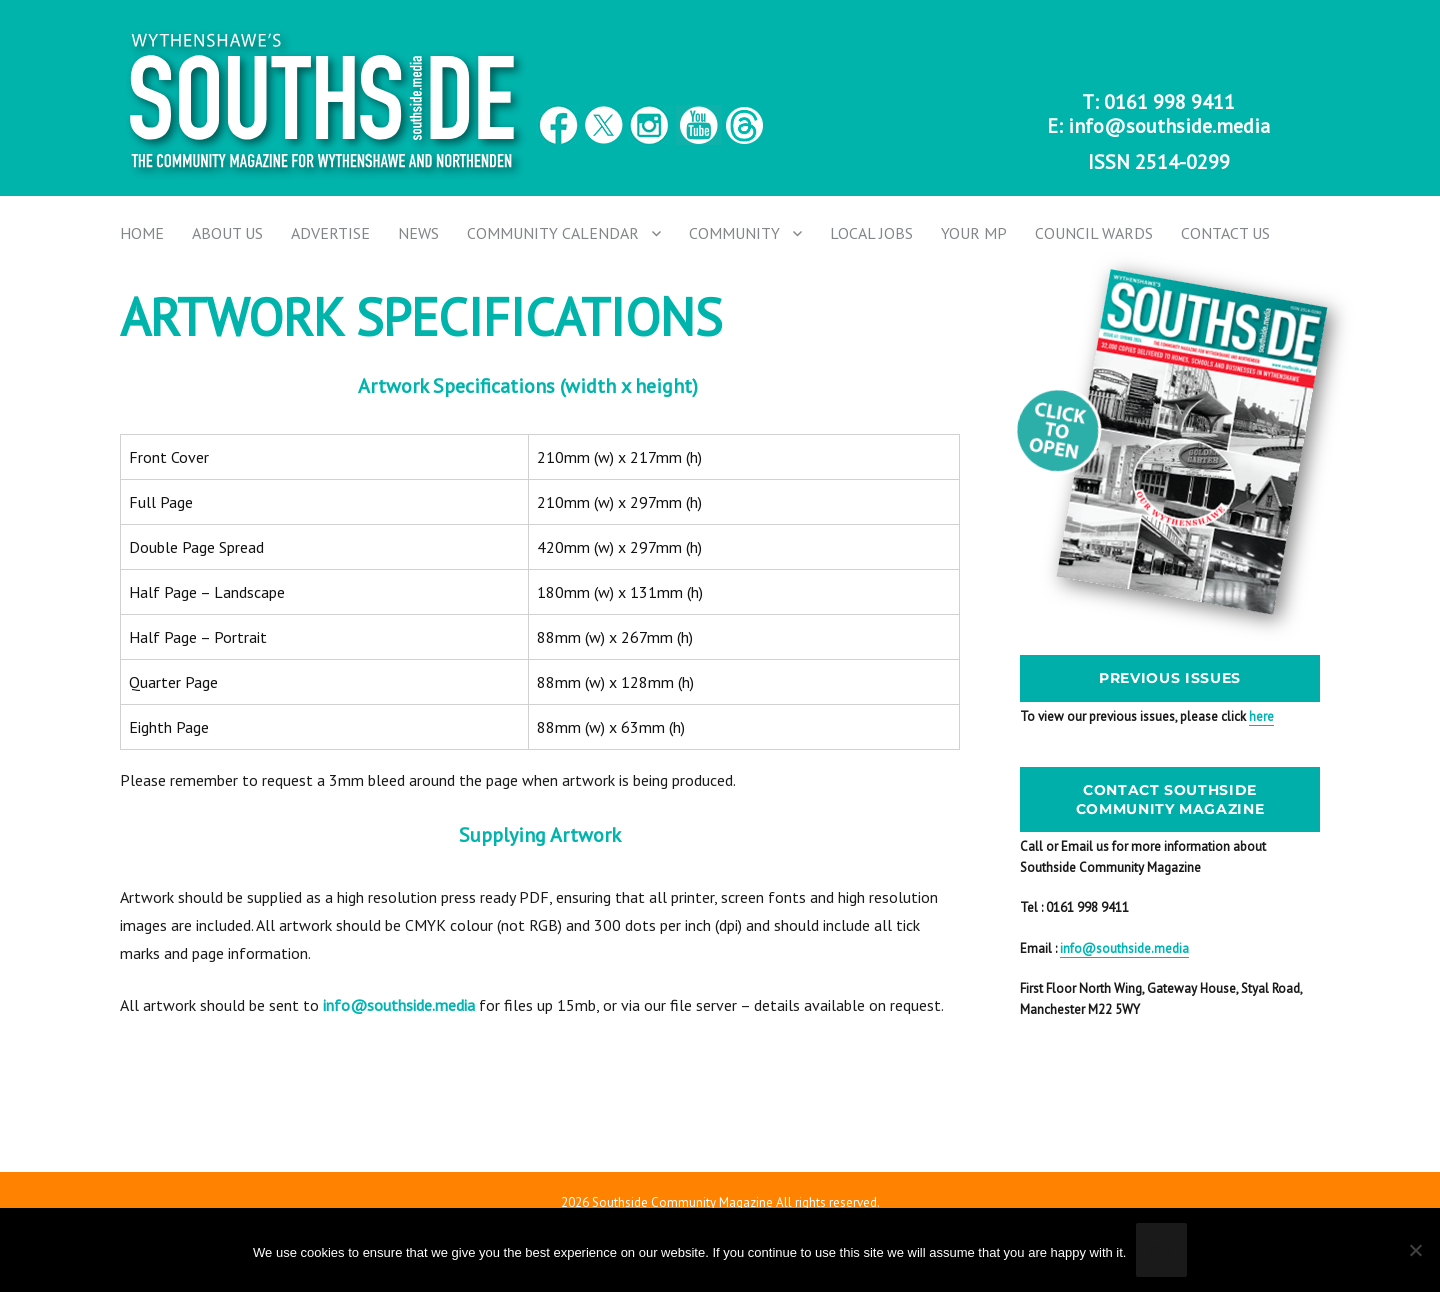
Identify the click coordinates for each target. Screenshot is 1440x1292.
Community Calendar (553, 233)
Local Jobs (871, 233)
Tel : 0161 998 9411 (1074, 907)
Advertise (330, 233)
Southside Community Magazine (682, 1202)
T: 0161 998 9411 (1158, 102)
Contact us (1225, 233)
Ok (1161, 1251)
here (1261, 716)
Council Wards (1094, 233)
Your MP (974, 233)
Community (734, 233)
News (418, 233)
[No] (1415, 1250)
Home (142, 233)
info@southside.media (1169, 126)
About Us (227, 233)
